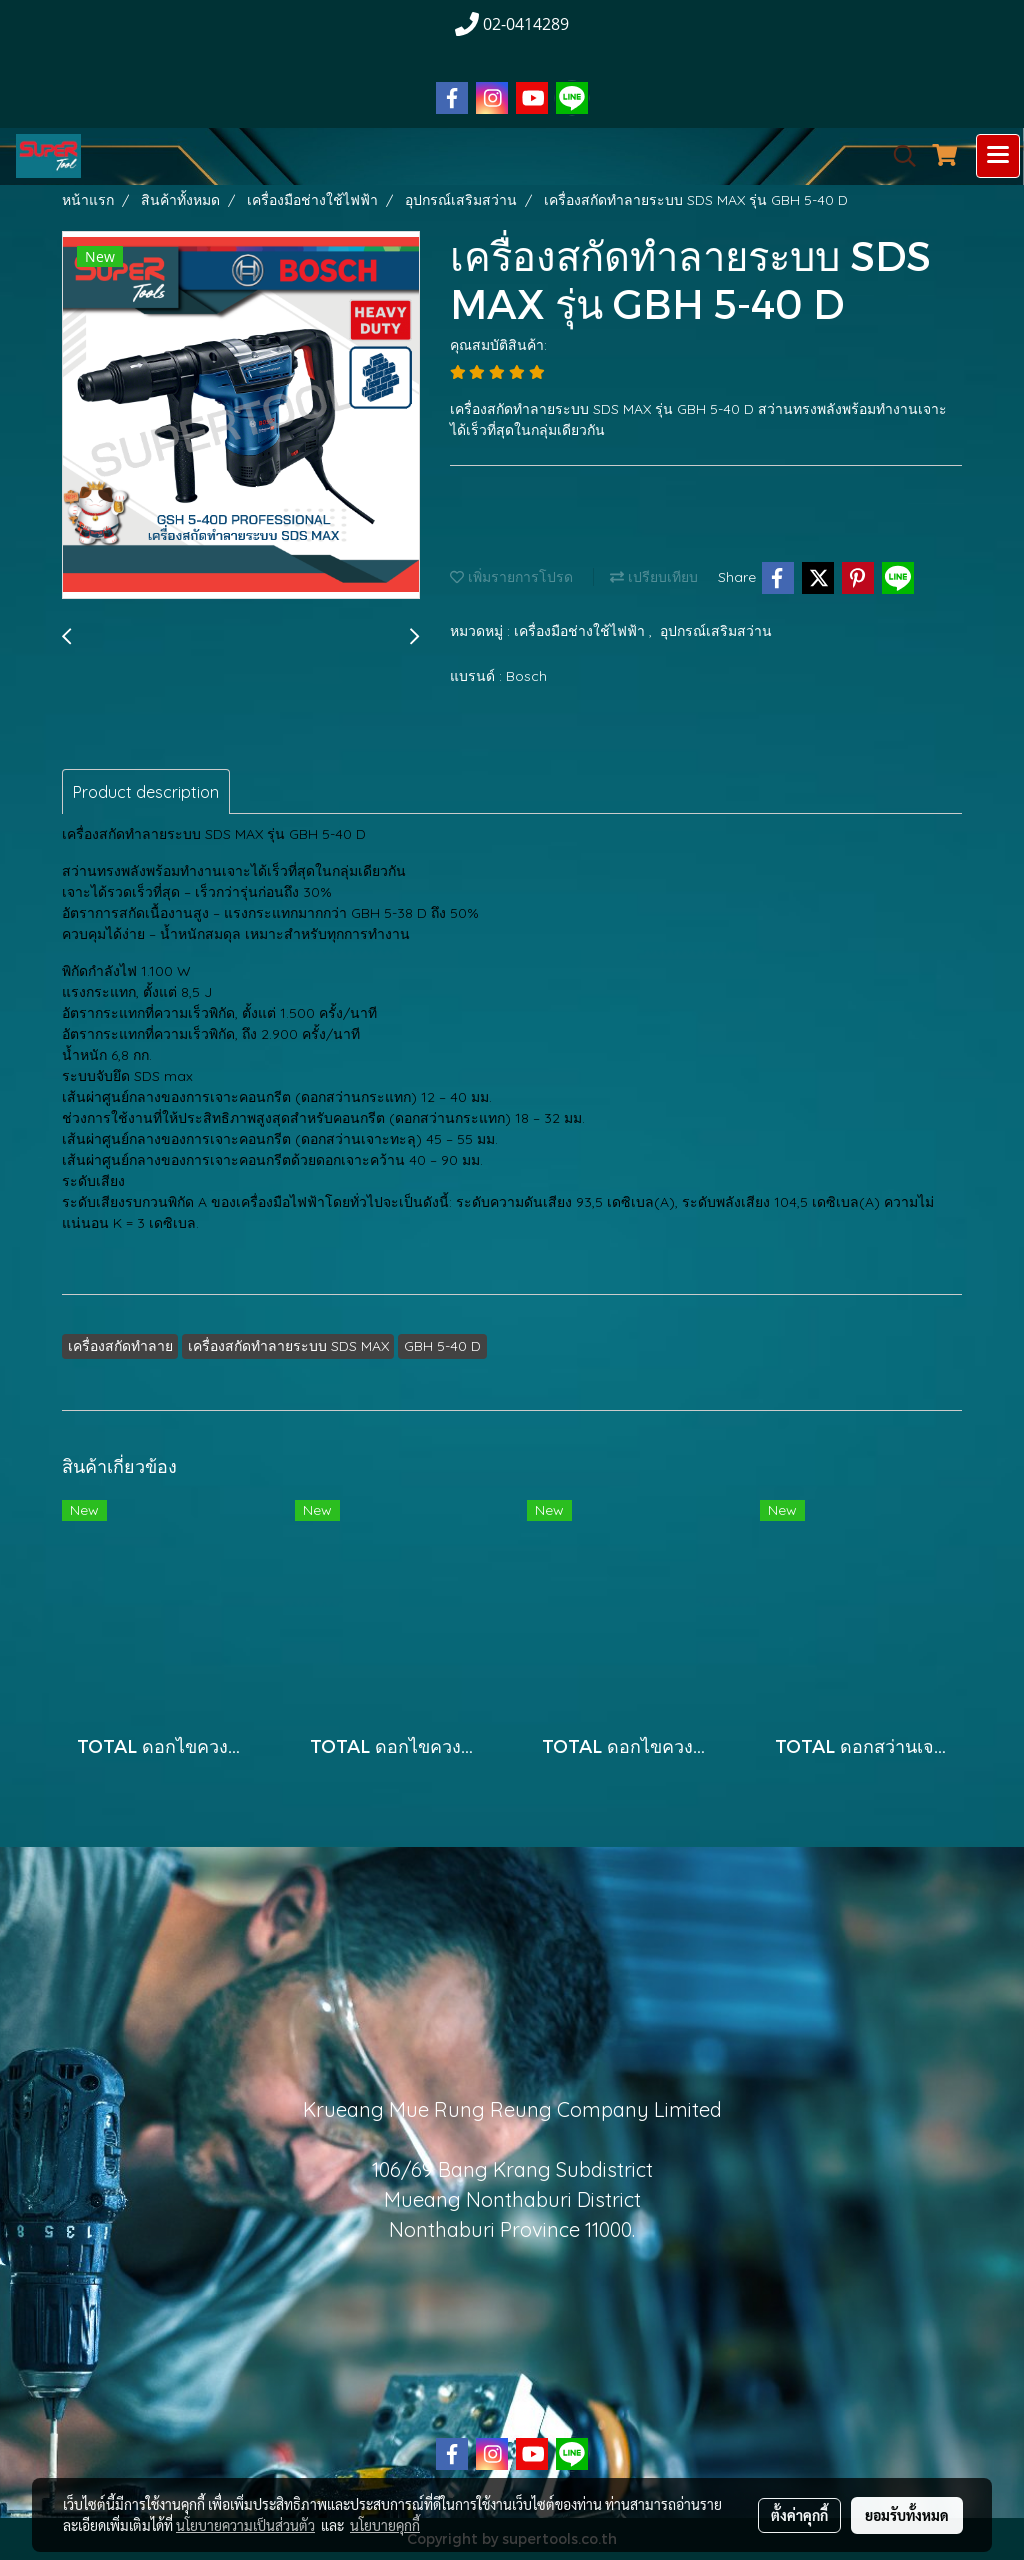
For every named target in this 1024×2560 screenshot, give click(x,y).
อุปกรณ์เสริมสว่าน (716, 631)
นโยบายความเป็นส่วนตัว (245, 2525)
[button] (898, 156)
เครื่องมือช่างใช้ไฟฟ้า (581, 631)
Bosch (526, 676)
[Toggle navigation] (998, 156)
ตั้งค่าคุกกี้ (799, 2515)
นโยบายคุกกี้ (385, 2525)
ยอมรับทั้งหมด (907, 2515)
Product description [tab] (146, 792)
